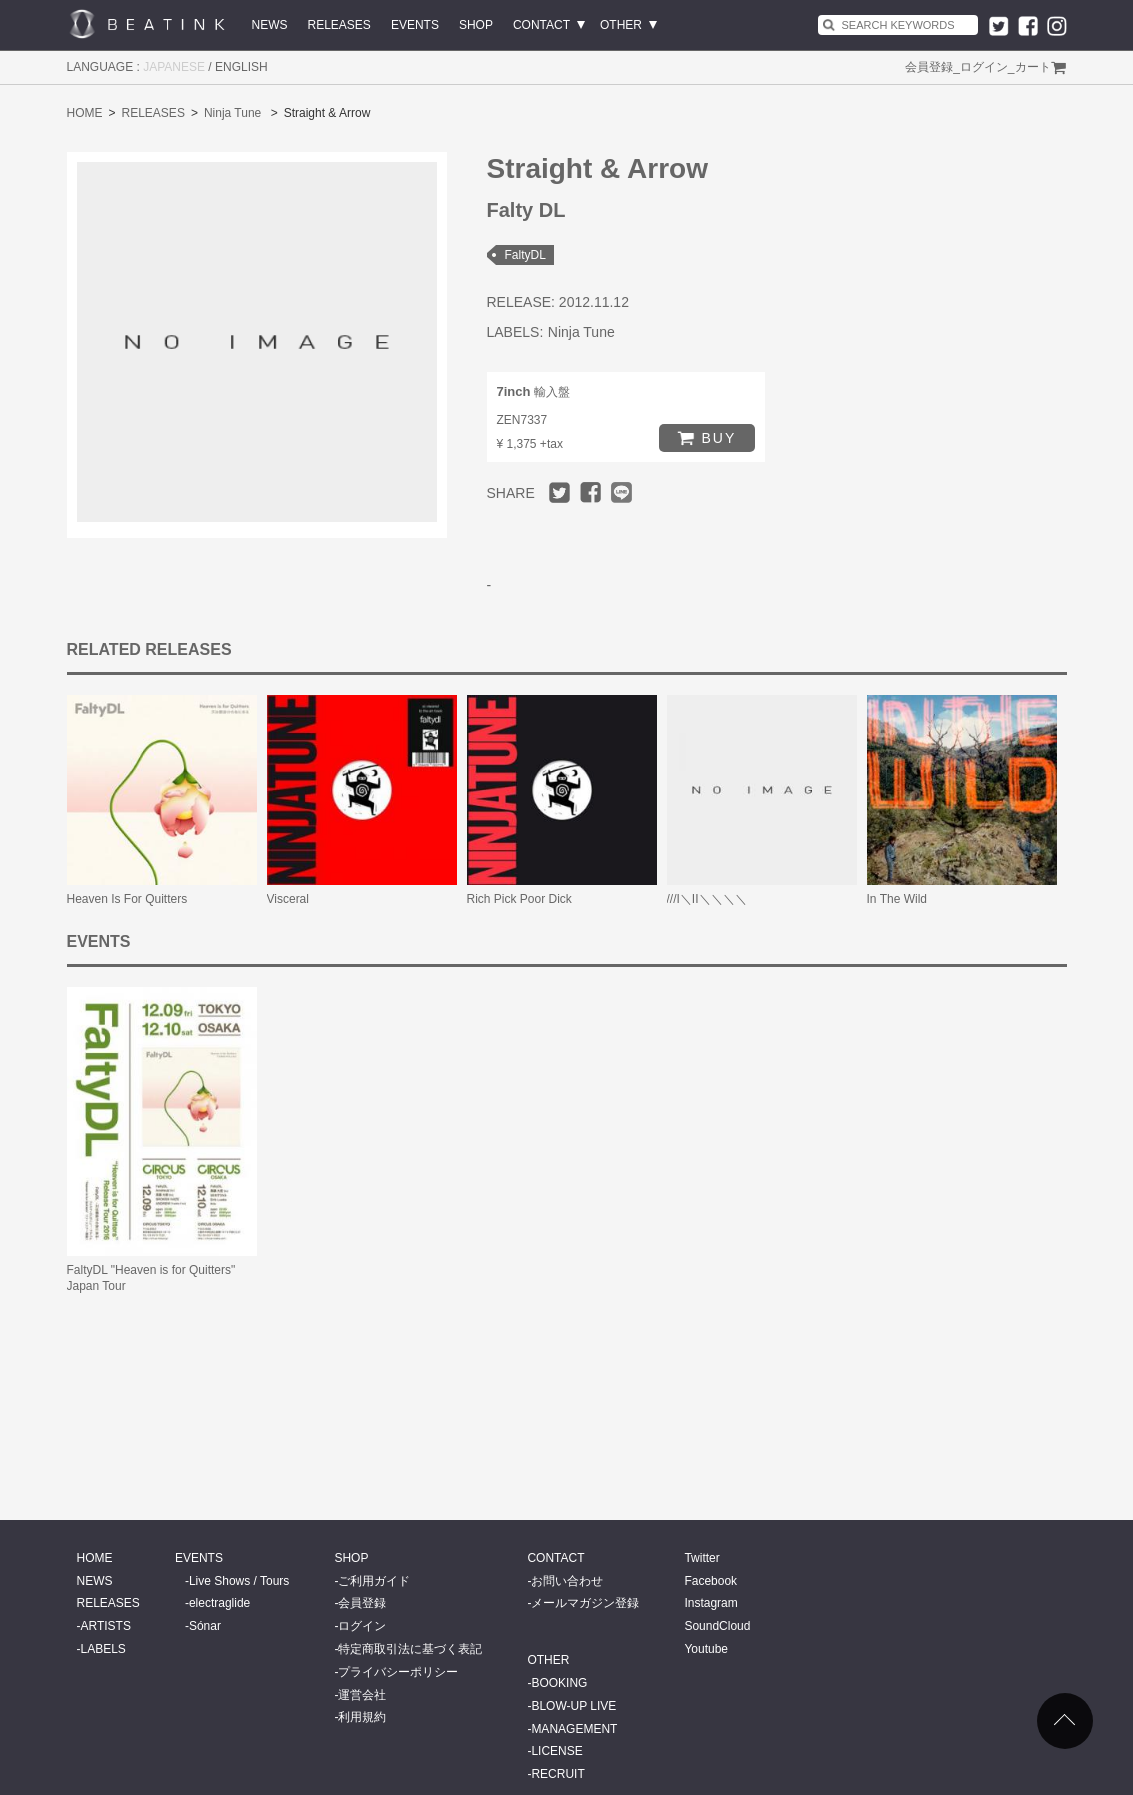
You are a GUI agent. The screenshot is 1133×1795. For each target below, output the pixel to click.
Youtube (706, 1649)
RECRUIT (557, 1774)
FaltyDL (525, 255)
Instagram (710, 1603)
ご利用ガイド (374, 1581)
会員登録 (929, 67)
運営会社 (362, 1695)
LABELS (103, 1649)
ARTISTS (106, 1626)
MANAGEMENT (574, 1729)
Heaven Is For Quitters (127, 899)
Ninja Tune (232, 113)
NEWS (270, 25)
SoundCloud (717, 1626)
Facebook (710, 1581)
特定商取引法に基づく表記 (410, 1649)
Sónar (205, 1626)
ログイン (984, 67)
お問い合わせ (567, 1581)
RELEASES (339, 25)
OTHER (621, 25)
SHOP (476, 25)
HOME (85, 113)
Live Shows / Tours (239, 1581)
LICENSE (556, 1751)
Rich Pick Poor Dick (519, 899)
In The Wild (897, 899)
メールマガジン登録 (585, 1603)
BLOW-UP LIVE (573, 1706)
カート (1033, 67)
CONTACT (541, 25)
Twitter (701, 1558)
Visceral (288, 899)
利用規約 (362, 1717)
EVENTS (415, 25)
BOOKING (559, 1683)
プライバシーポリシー (398, 1672)
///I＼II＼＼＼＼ (707, 899)
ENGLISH (241, 67)
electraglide (219, 1603)
